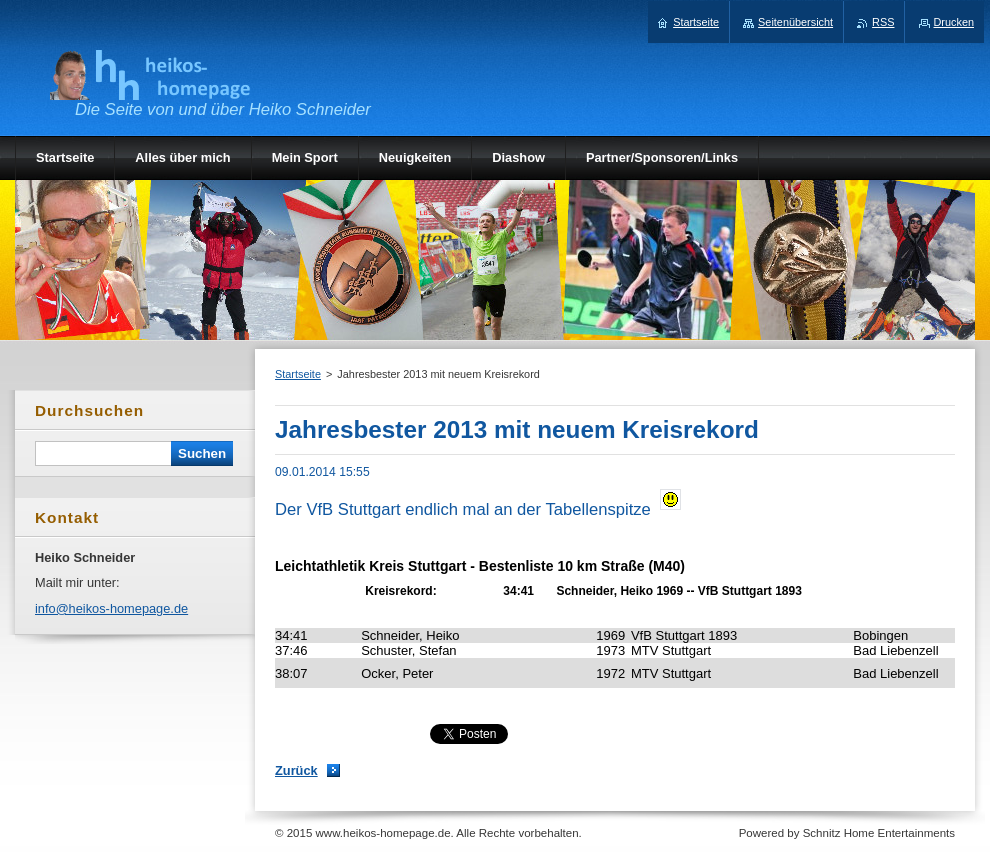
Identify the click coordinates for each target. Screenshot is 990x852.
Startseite (298, 374)
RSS (883, 22)
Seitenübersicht (795, 22)
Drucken (954, 22)
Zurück (296, 770)
